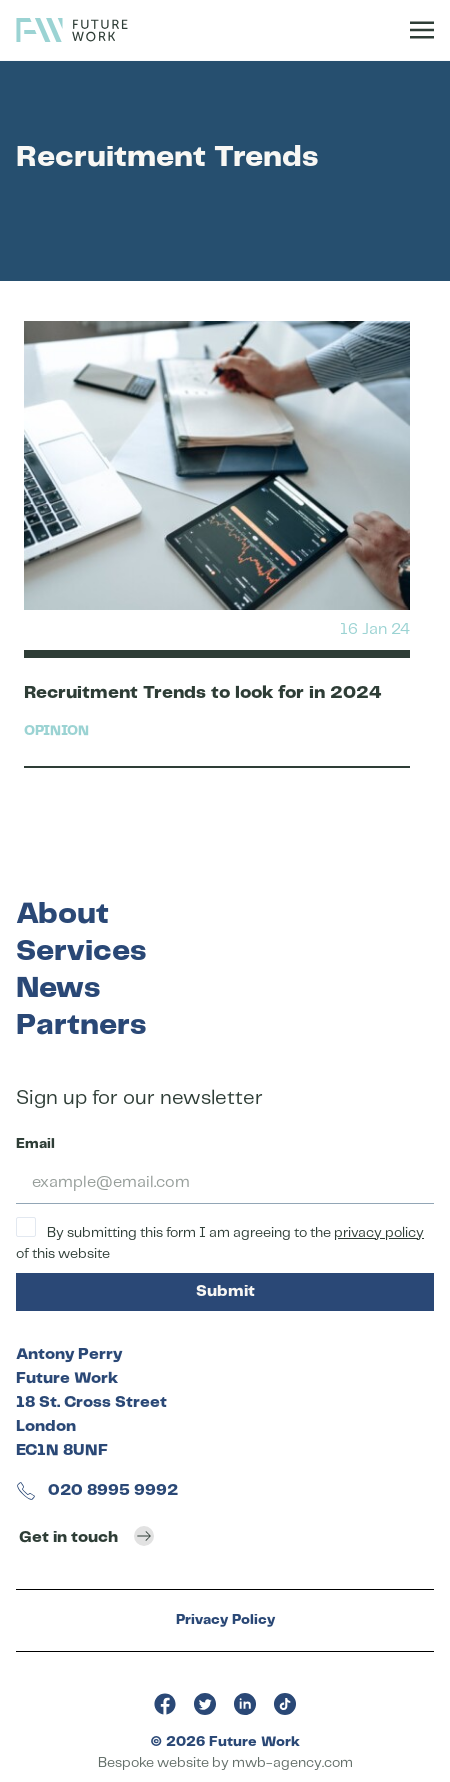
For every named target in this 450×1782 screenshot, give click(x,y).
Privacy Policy (225, 1620)
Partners (81, 1025)
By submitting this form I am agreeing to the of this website (220, 1239)
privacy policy (379, 1233)
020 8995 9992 (97, 1490)
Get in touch (86, 1536)
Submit (225, 1291)
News (58, 988)
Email (35, 1144)
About (62, 914)
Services (81, 951)
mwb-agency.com (292, 1763)
